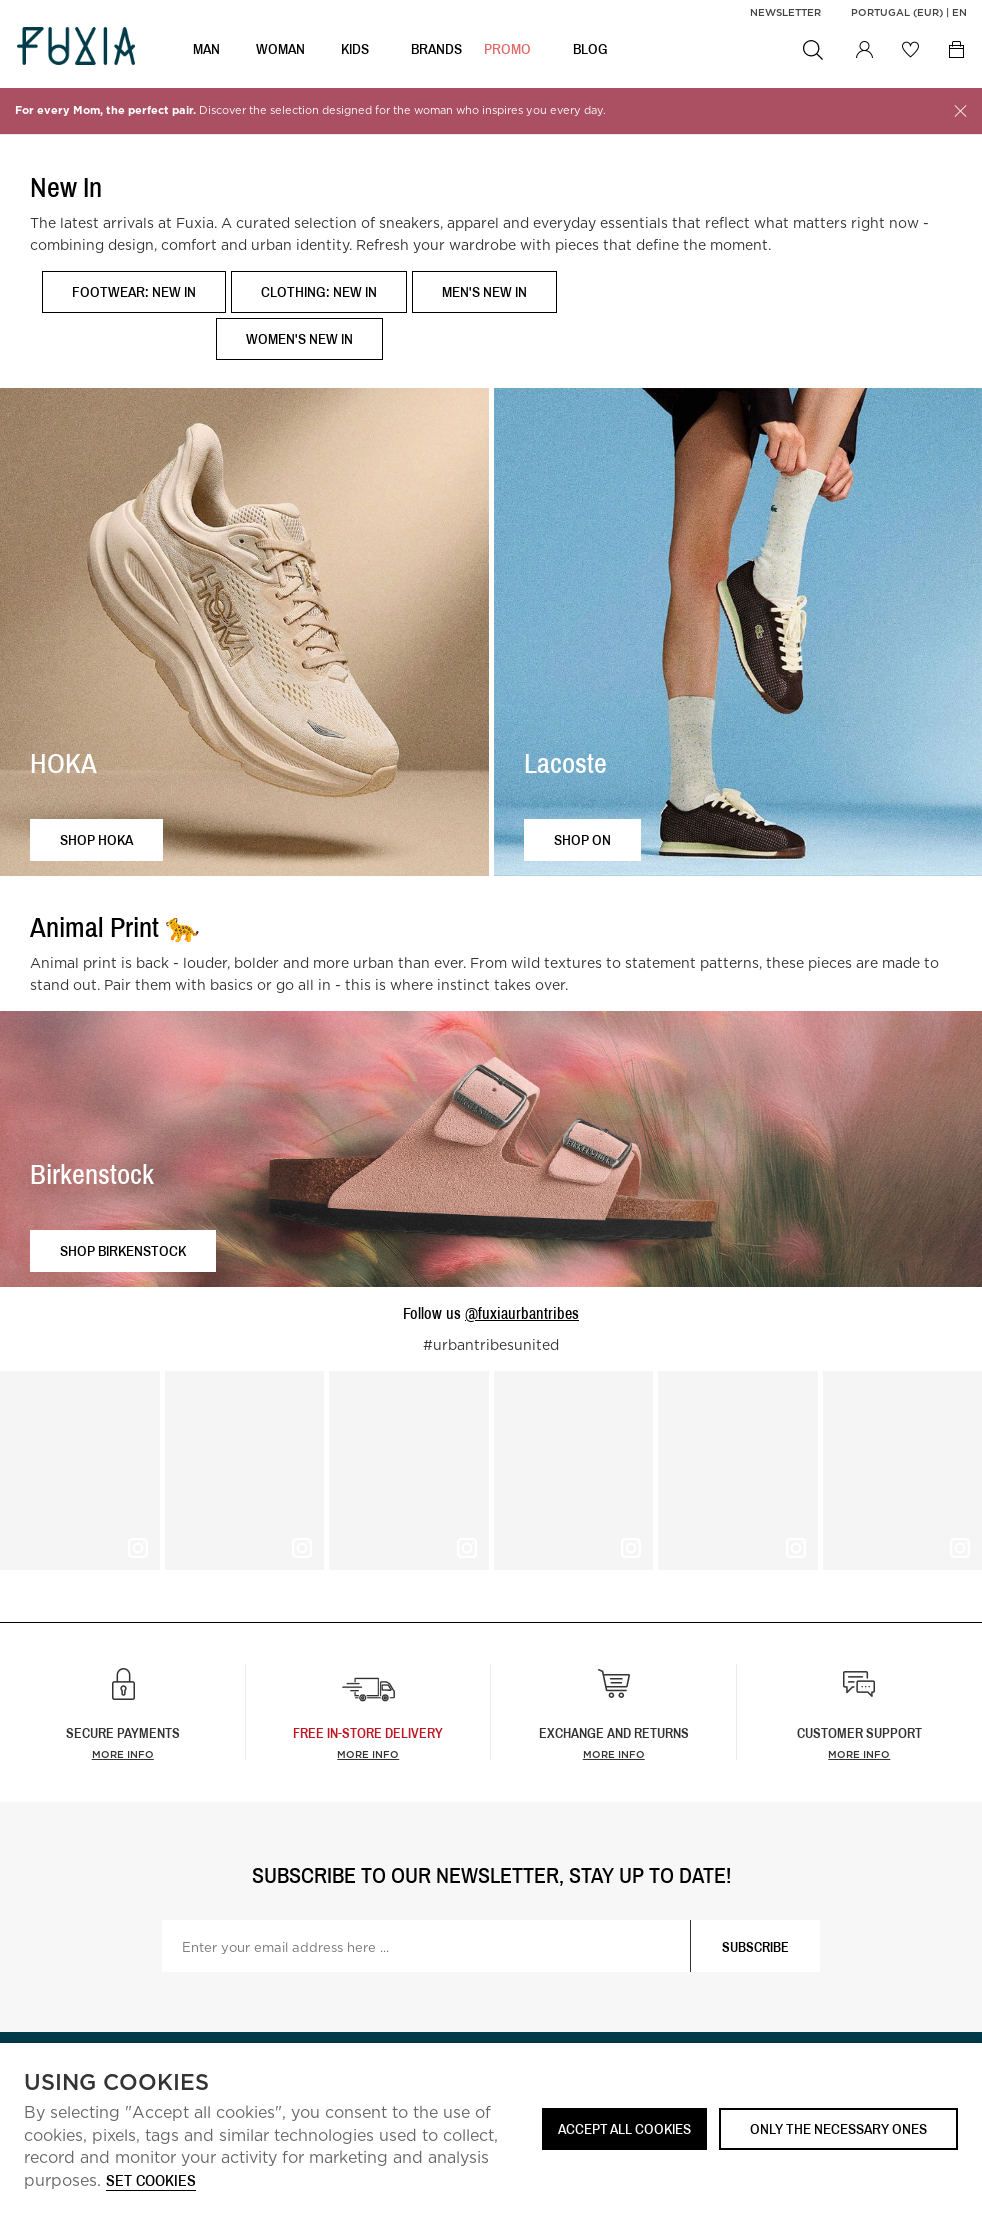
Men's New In (484, 291)
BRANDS (436, 50)
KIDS (355, 50)
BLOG (590, 50)
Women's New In (299, 338)
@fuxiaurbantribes (522, 1313)
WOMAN (280, 50)
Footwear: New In (134, 291)
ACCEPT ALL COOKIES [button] (624, 2128)
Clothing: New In (319, 291)
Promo (507, 50)
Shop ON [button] (582, 839)
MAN (206, 50)
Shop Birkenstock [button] (123, 1250)
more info (368, 1754)
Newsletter (785, 12)
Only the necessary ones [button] (838, 2128)
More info (123, 1754)
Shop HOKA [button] (96, 839)
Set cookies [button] (151, 2181)
